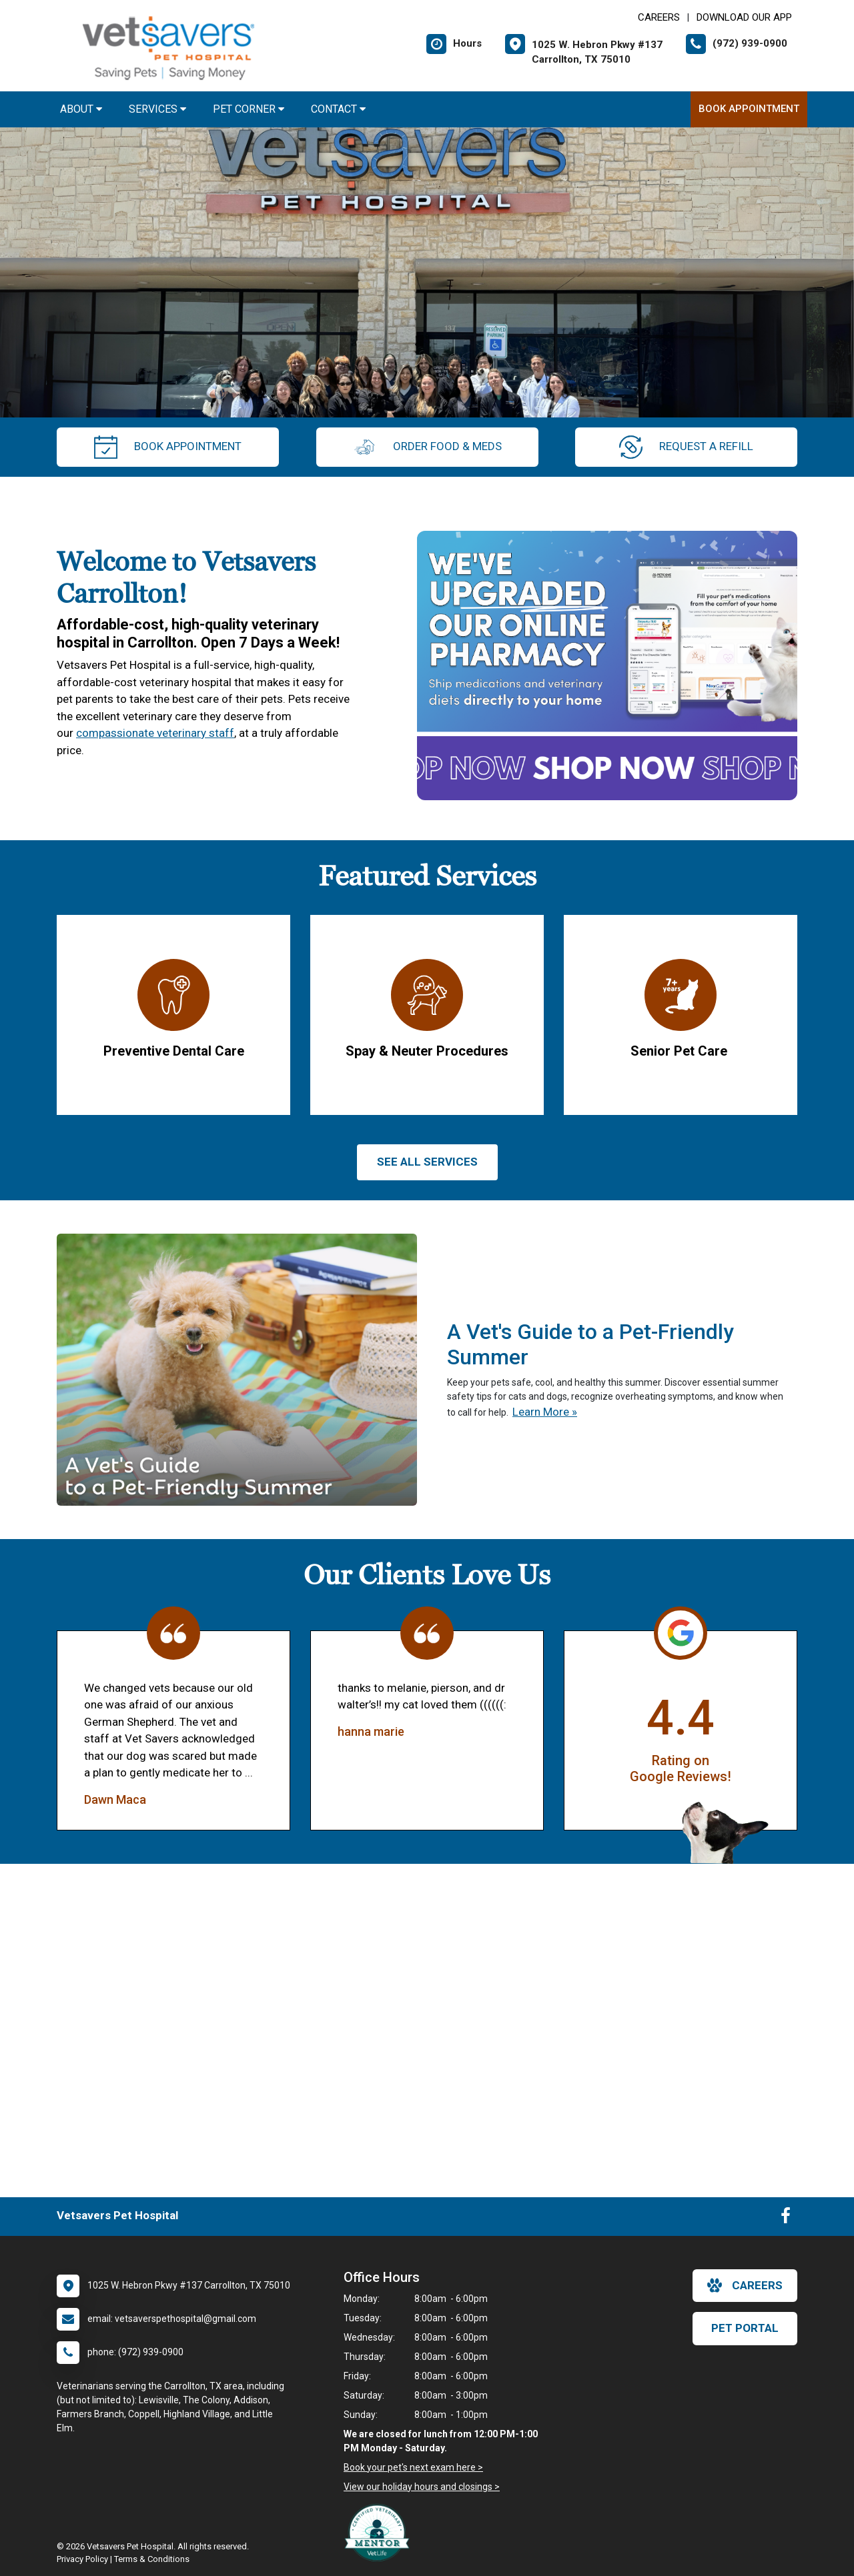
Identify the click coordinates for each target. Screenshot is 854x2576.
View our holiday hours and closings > (422, 2486)
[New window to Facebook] (785, 2218)
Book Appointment (749, 109)
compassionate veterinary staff (155, 733)
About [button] (81, 109)
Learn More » (544, 1411)
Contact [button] (338, 109)
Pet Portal (745, 2328)
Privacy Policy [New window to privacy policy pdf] (82, 2559)
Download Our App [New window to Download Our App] (744, 17)
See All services (427, 1161)
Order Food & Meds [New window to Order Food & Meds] (427, 447)
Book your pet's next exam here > (413, 2467)
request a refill (686, 447)
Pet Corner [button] (248, 109)
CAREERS (659, 17)
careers (745, 2285)
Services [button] (157, 109)
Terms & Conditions (151, 2559)
